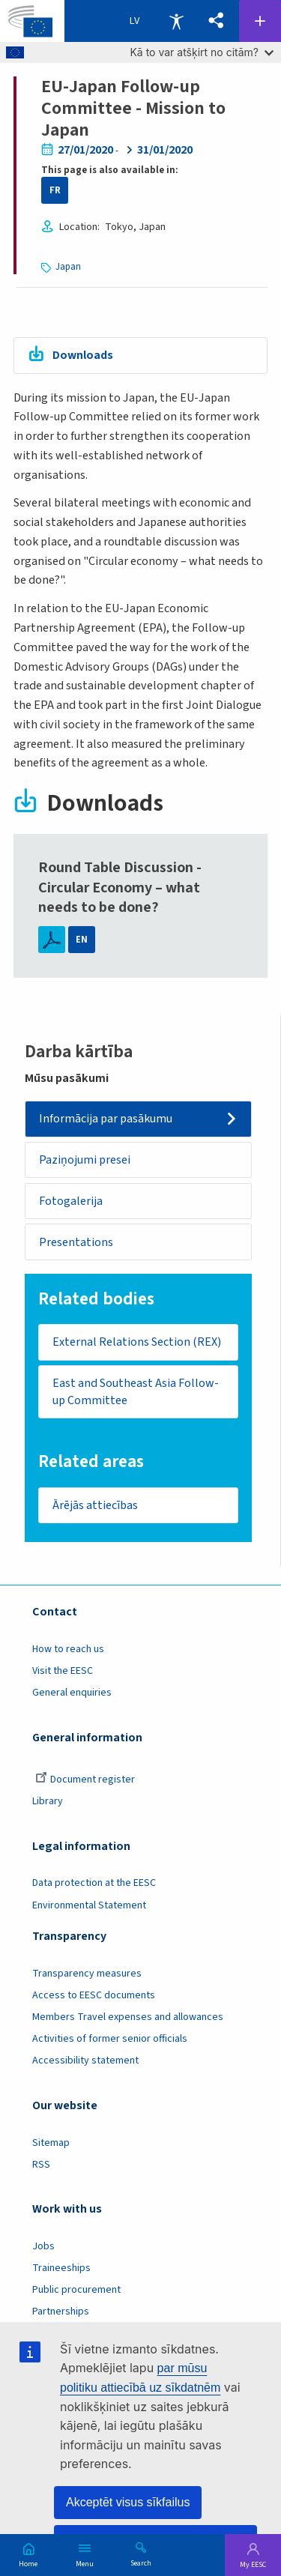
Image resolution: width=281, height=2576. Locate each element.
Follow (260, 21)
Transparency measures (87, 1973)
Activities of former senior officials (109, 2038)
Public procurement (76, 2289)
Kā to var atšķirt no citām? (202, 52)
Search (140, 2562)
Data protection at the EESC (94, 1882)
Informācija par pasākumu (105, 1118)
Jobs (43, 2246)
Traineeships (61, 2268)
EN (82, 939)
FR (55, 190)
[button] (216, 21)
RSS (41, 2164)
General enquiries (72, 1692)
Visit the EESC (62, 1670)
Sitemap (51, 2142)
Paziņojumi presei (84, 1160)
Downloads (82, 355)
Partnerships (60, 2311)
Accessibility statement (85, 2060)
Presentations (76, 1242)
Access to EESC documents (93, 1995)
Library (47, 1801)
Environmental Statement (89, 1905)
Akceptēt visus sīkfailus (128, 2502)
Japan (68, 266)
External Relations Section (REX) (136, 1342)
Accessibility (176, 21)
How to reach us (68, 1649)
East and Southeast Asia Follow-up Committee (135, 1392)
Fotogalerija (71, 1201)
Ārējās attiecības (95, 1505)
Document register (85, 1779)
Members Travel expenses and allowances (127, 2017)
